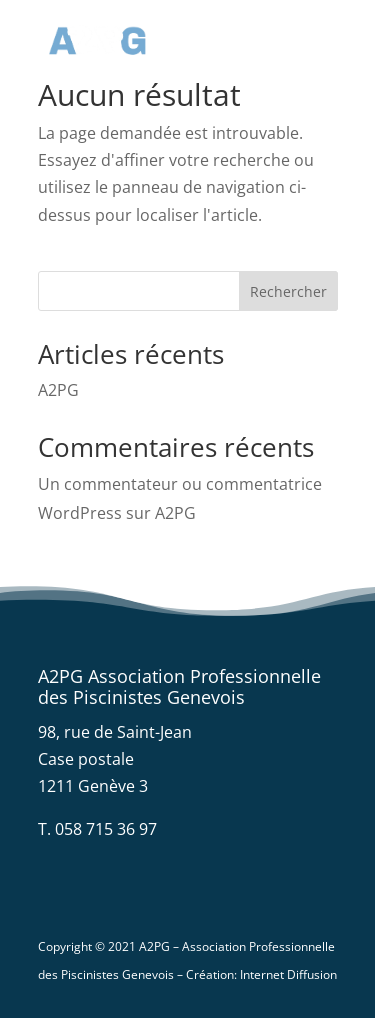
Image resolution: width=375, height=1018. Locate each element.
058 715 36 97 (106, 829)
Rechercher (288, 291)
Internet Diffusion (288, 974)
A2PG (58, 390)
